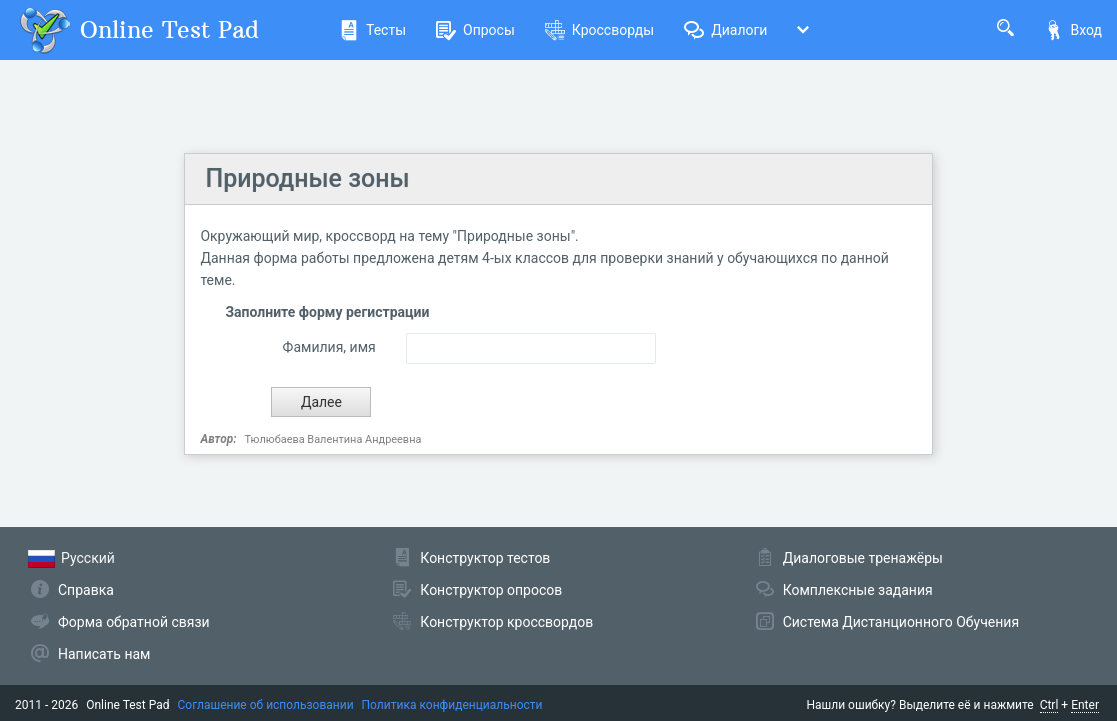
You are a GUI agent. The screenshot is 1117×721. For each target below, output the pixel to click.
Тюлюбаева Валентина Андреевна (333, 439)
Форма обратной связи (134, 622)
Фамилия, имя (329, 347)
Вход (1073, 30)
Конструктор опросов (491, 590)
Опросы (475, 30)
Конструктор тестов (485, 558)
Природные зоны (307, 178)
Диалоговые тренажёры (863, 558)
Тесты (372, 30)
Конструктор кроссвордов (506, 622)
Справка (86, 590)
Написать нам (104, 654)
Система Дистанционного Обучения (901, 622)
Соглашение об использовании (266, 705)
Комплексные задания (858, 590)
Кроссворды (599, 30)
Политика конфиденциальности (452, 705)
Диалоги (725, 30)
